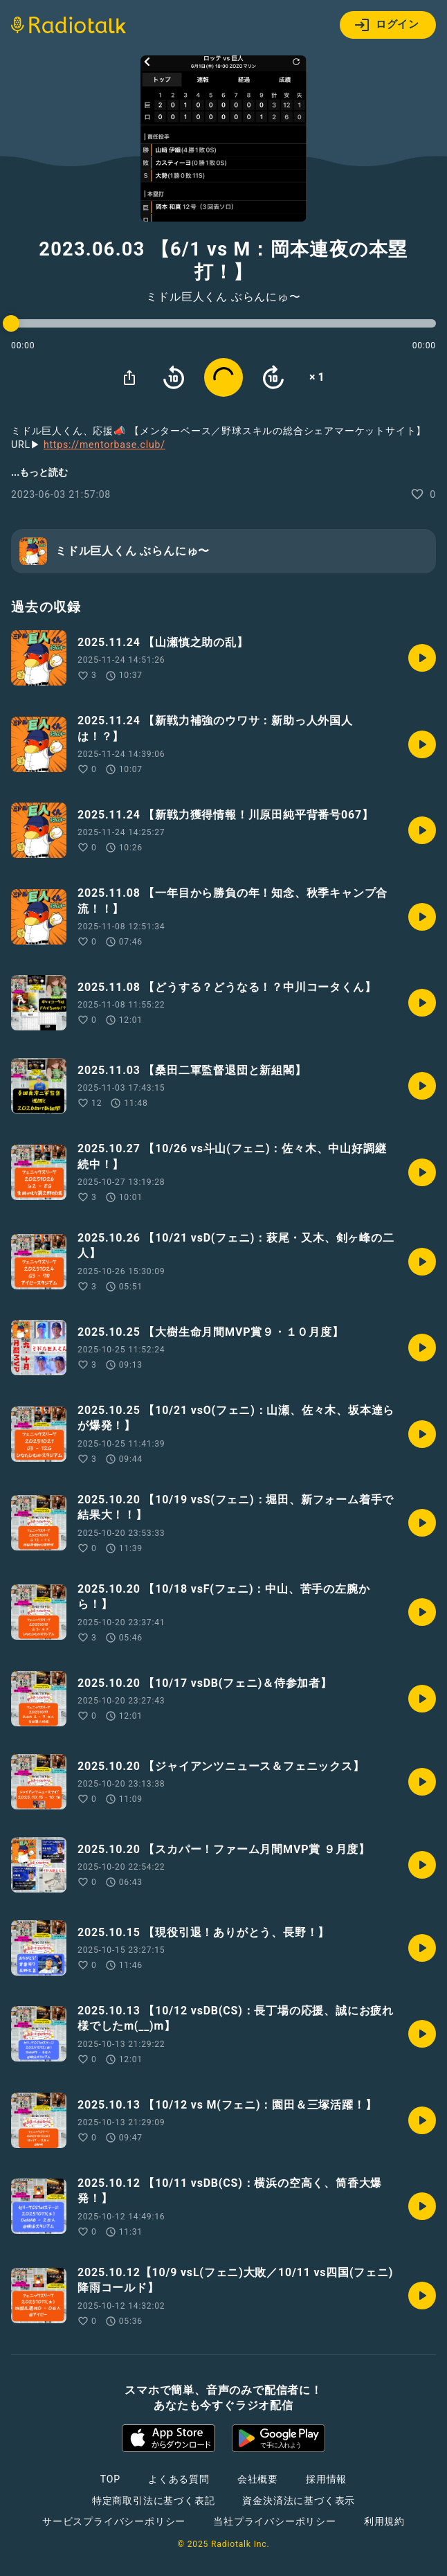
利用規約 (384, 2521)
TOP (110, 2479)
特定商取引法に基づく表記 (153, 2500)
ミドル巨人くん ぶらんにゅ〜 (223, 297)
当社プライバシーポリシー (274, 2521)
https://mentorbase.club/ (104, 444)
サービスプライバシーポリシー (113, 2521)
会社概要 (257, 2479)
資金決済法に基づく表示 (298, 2500)
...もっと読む (39, 472)
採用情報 (326, 2479)
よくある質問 (179, 2479)
